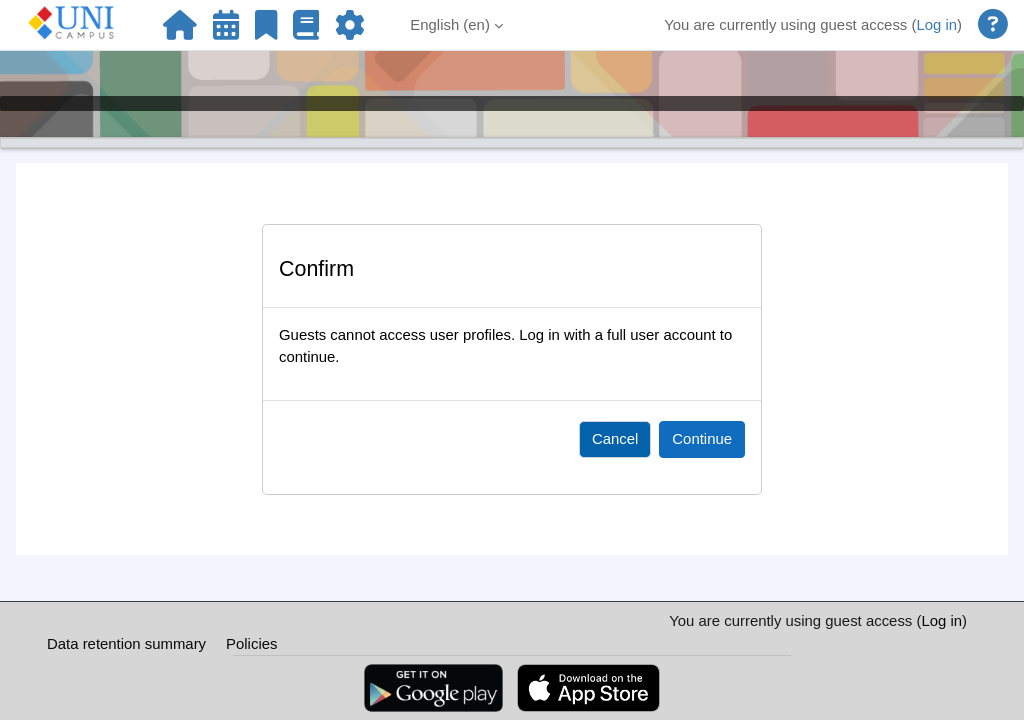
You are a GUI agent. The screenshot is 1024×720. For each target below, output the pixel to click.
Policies (251, 643)
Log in (936, 24)
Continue (702, 438)
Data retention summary (126, 643)
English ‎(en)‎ (450, 24)
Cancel (615, 438)
